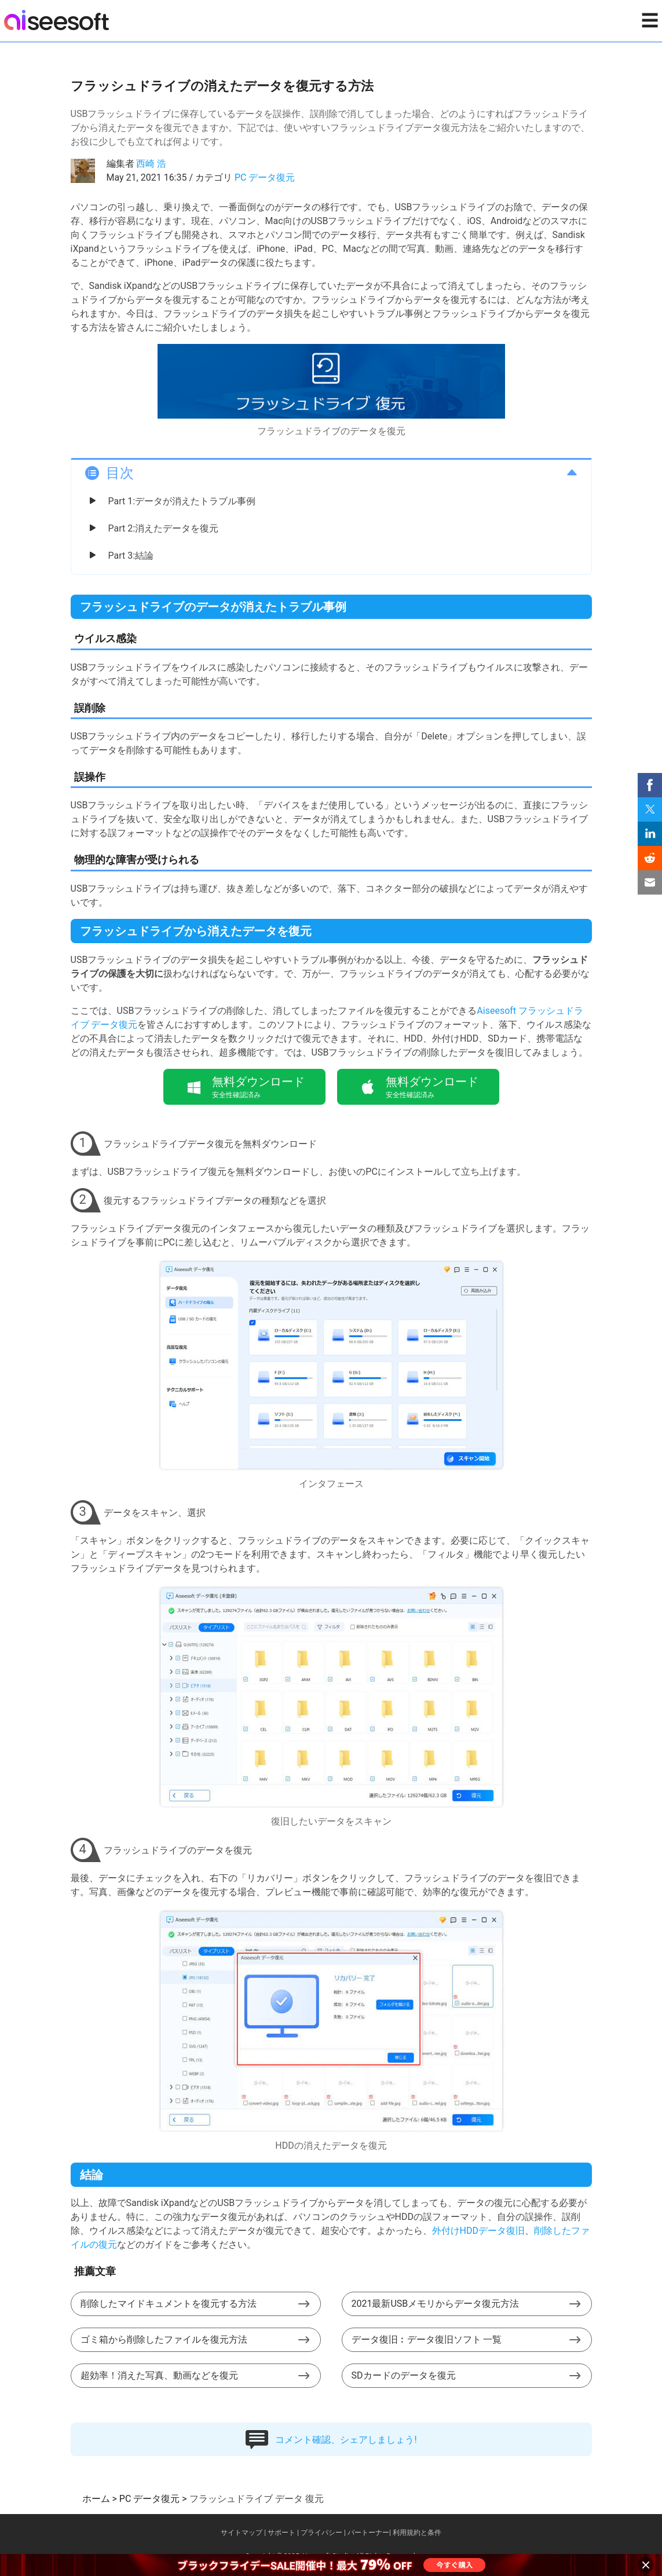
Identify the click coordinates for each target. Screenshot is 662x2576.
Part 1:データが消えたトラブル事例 (182, 501)
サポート (281, 2533)
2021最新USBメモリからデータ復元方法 (436, 2303)
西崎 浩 (151, 163)
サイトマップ (241, 2533)
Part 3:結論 (131, 555)
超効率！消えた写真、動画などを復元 (159, 2375)
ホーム (96, 2498)
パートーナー (368, 2533)
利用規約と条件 (417, 2533)
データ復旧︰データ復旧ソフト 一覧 (427, 2339)
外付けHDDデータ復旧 (478, 2230)
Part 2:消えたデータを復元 (163, 528)
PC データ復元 (265, 177)
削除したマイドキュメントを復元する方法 (169, 2303)
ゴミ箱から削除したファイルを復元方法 (164, 2339)
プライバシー (321, 2533)
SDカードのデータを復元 (404, 2375)
